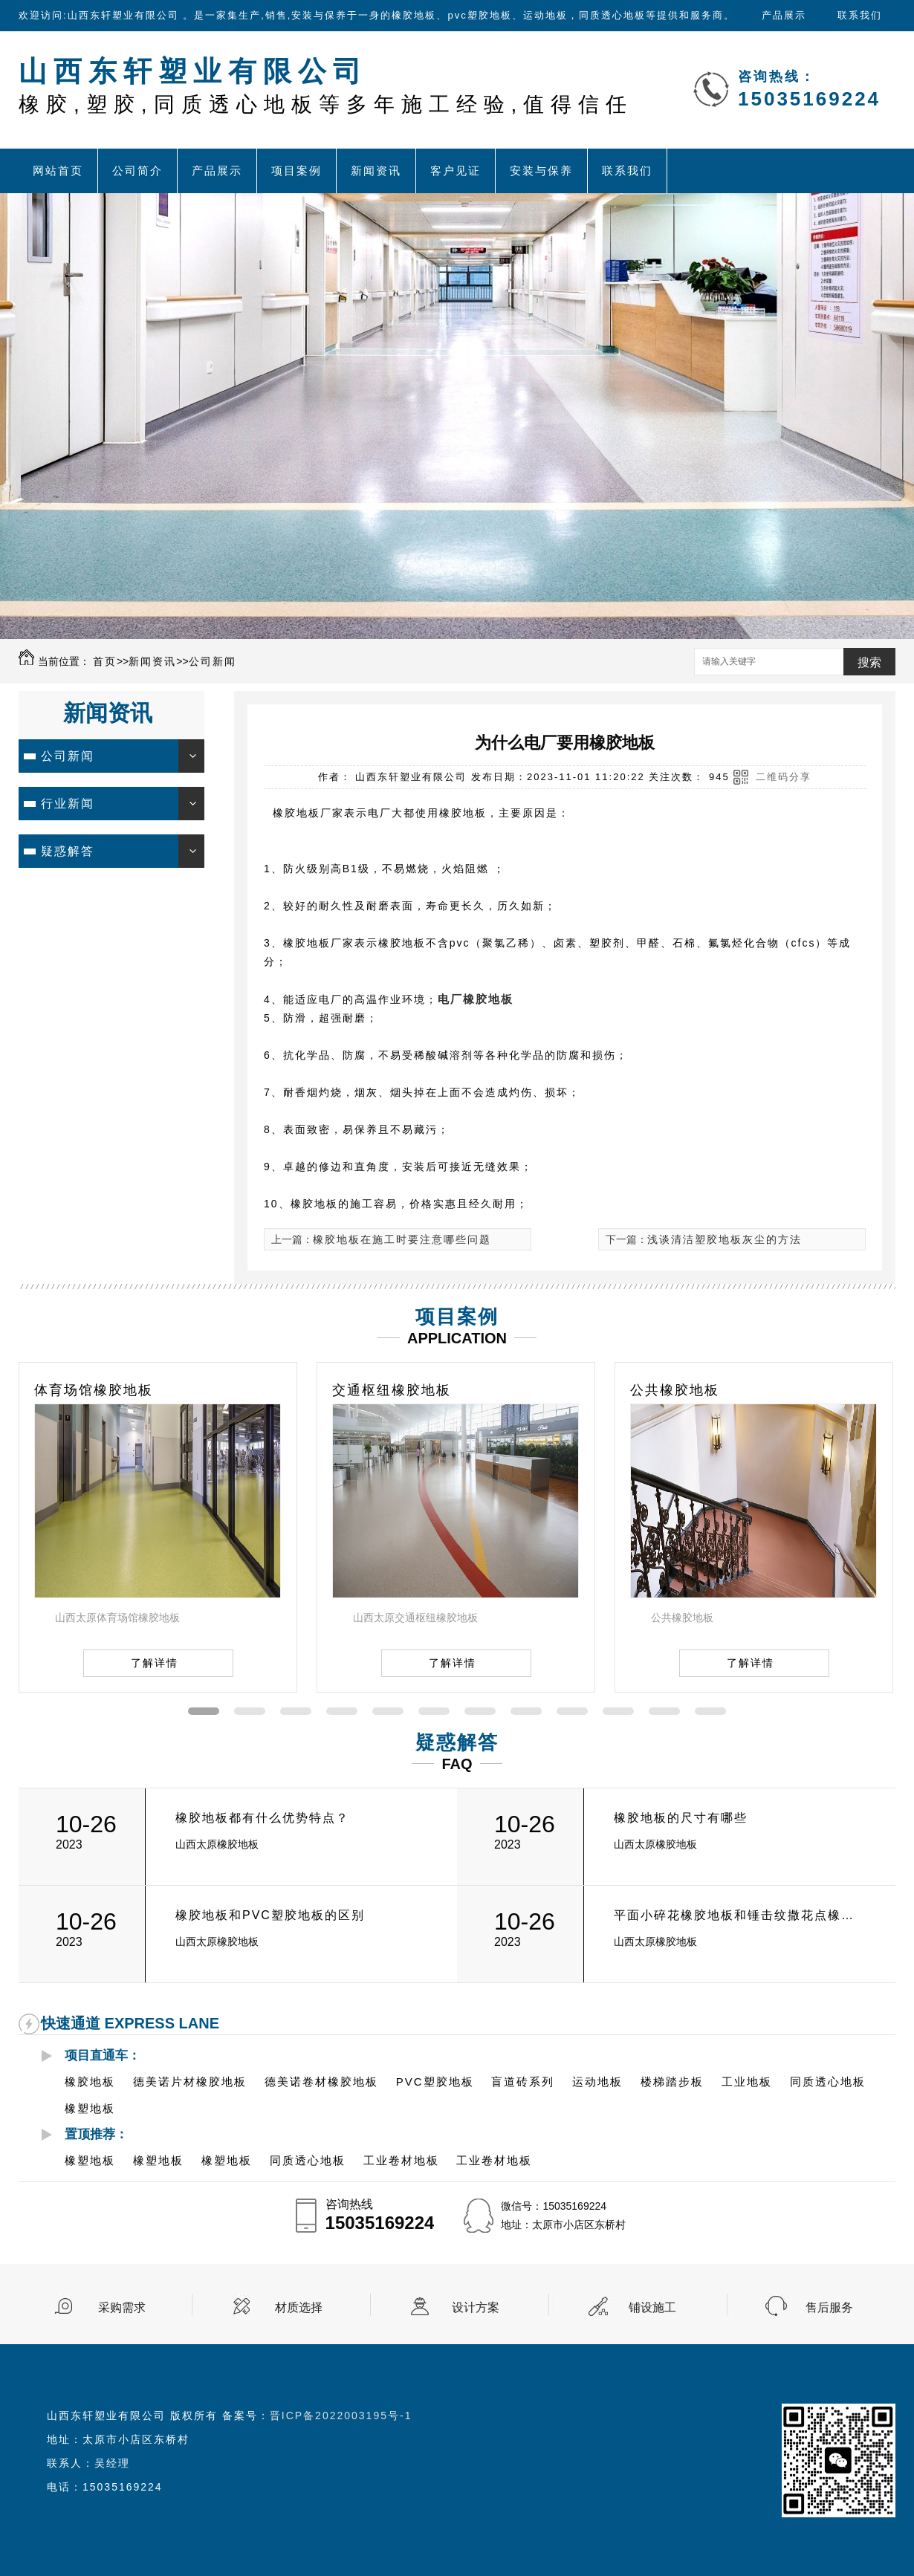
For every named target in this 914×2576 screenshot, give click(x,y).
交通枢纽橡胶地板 (391, 1390)
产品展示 (784, 15)
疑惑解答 (67, 851)
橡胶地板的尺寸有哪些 (681, 1817)
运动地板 (597, 2081)
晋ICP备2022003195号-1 (341, 2415)
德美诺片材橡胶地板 (190, 2081)
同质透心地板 (828, 2081)
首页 (105, 661)
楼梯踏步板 (672, 2081)
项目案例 (296, 170)
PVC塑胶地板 (435, 2081)
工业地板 (747, 2081)
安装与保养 (541, 170)
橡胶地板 (90, 2081)
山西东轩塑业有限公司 (326, 86)
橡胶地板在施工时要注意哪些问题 (402, 1239)
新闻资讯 (376, 170)
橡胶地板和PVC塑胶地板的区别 (270, 1915)
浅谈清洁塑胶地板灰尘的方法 (724, 1239)
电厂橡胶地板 (475, 999)
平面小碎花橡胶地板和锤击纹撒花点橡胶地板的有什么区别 (738, 1915)
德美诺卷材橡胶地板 (321, 2081)
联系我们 (859, 15)
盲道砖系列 (522, 2081)
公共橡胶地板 (674, 1390)
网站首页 (58, 170)
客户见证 (455, 170)
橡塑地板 (90, 2108)
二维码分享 (783, 776)
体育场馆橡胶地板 (93, 1390)
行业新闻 (67, 803)
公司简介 (137, 170)
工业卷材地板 (401, 2160)
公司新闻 (212, 661)
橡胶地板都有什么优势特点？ (262, 1817)
